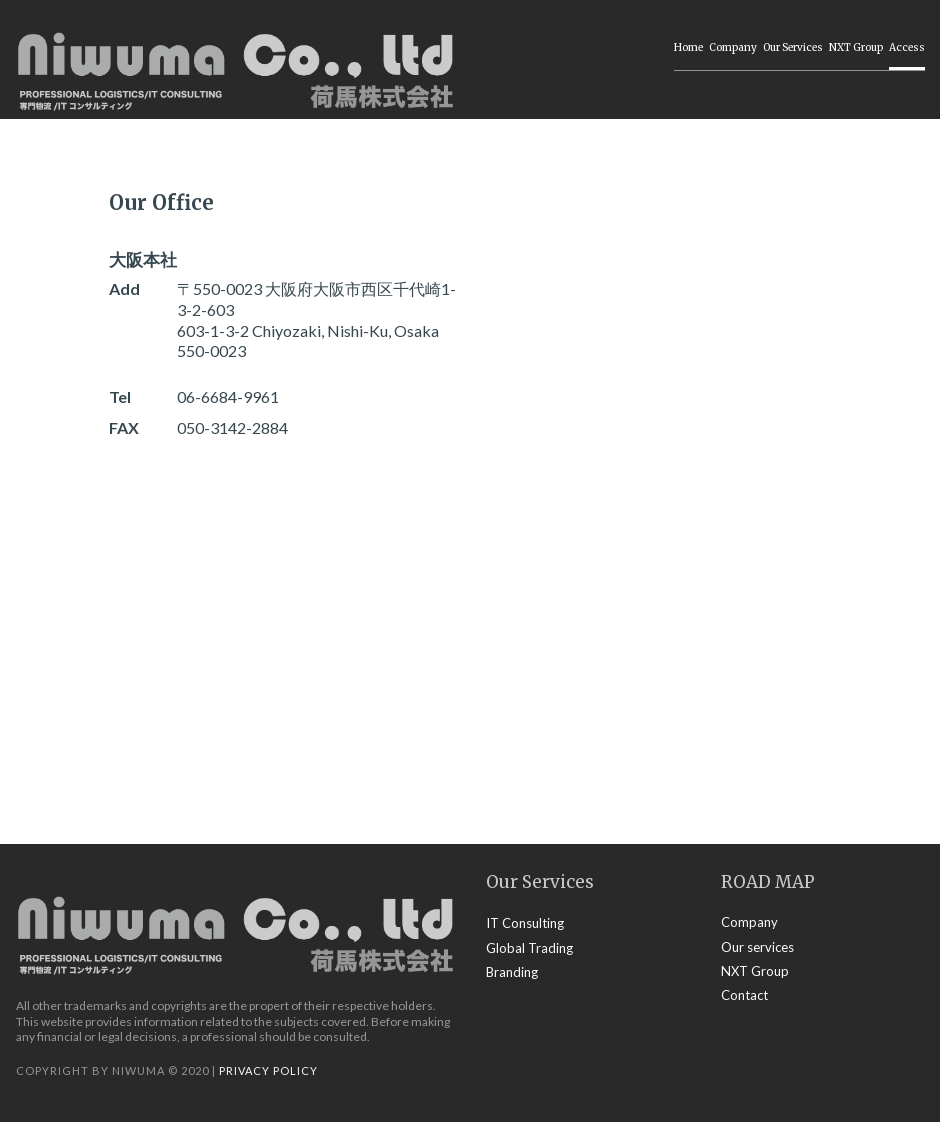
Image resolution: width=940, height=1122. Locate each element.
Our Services (793, 47)
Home (688, 47)
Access (907, 47)
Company (733, 47)
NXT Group (856, 47)
